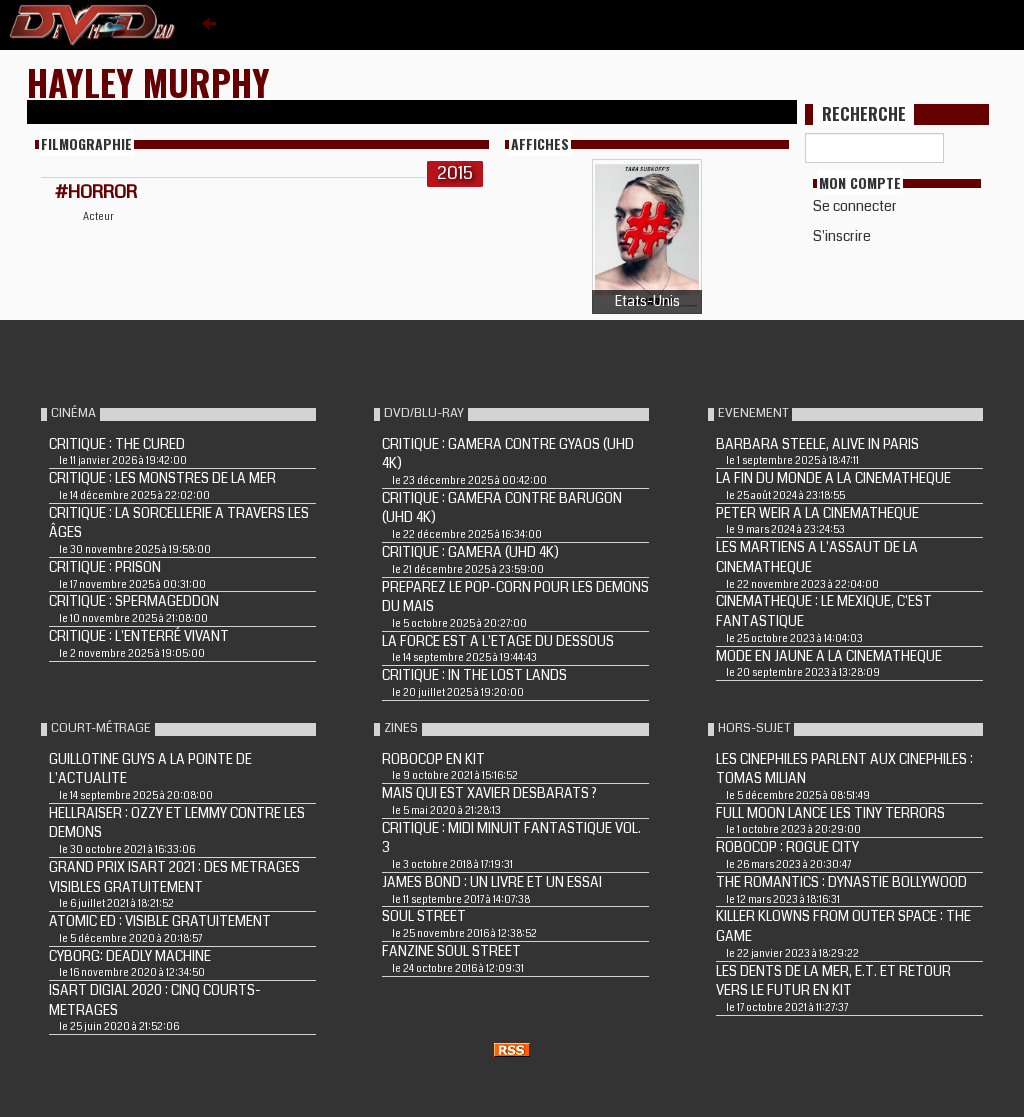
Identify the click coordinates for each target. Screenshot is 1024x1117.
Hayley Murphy (148, 81)
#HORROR (96, 192)
